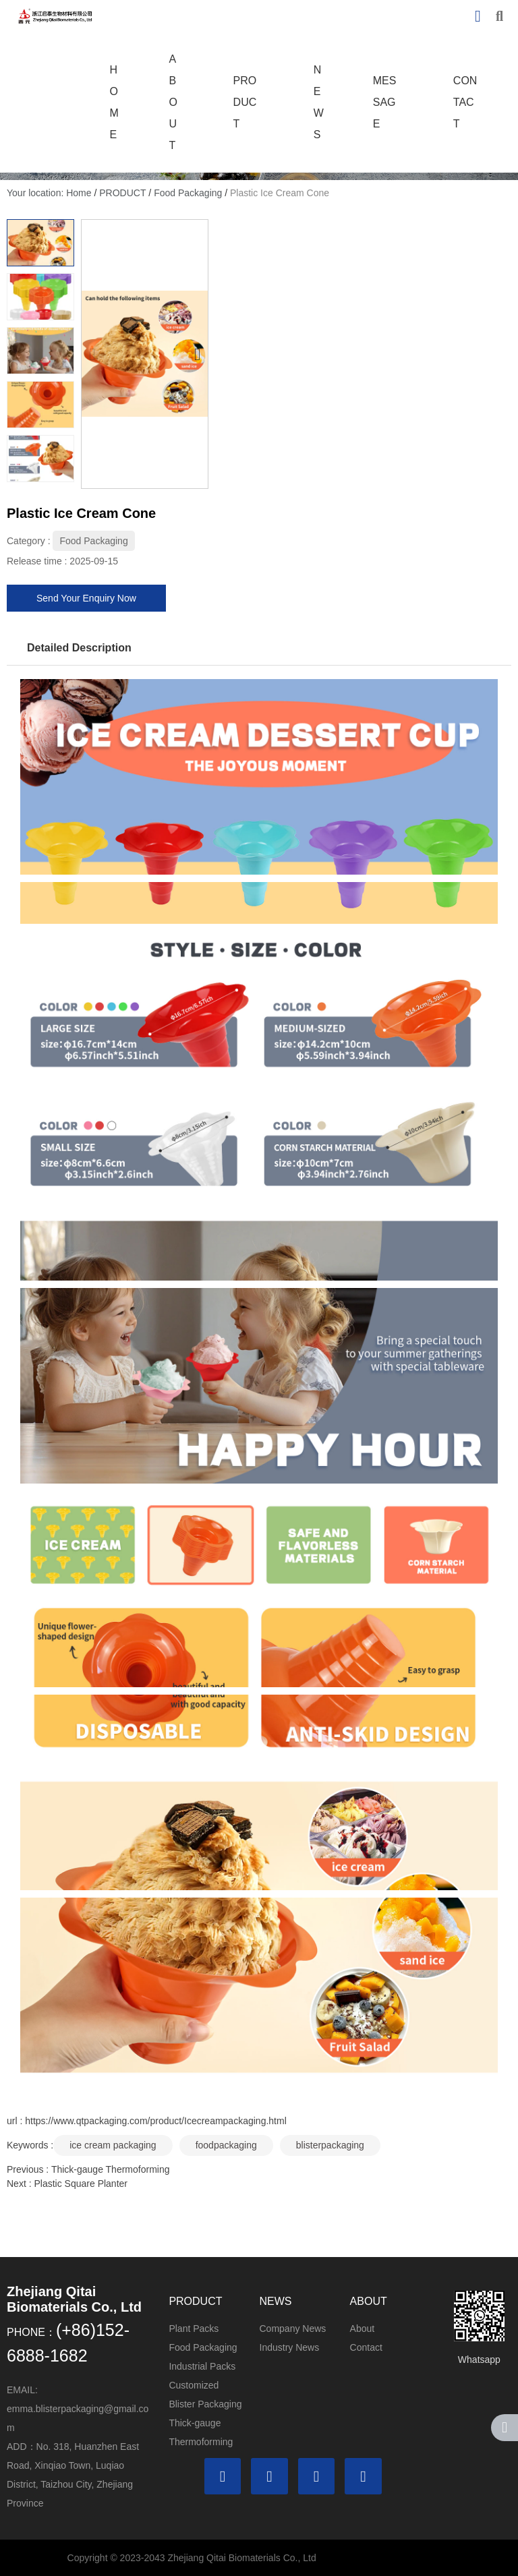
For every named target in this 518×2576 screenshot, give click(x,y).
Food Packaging (188, 192)
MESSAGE (385, 102)
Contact (366, 2347)
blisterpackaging (330, 2145)
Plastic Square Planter (80, 2183)
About (362, 2328)
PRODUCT (245, 102)
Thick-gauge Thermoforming (110, 2169)
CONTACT (465, 102)
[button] (197, 353)
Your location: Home (50, 192)
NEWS (319, 102)
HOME (113, 102)
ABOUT (173, 102)
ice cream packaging (112, 2145)
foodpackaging (226, 2145)
